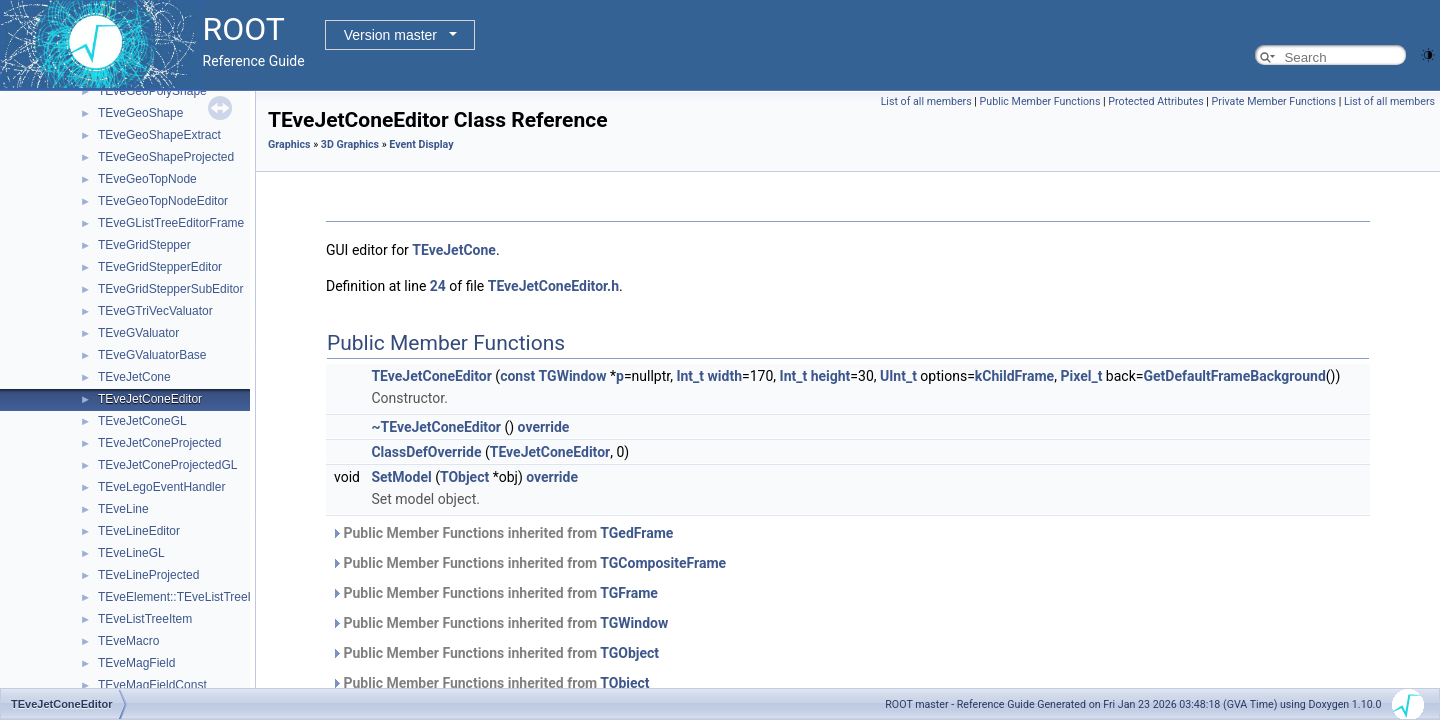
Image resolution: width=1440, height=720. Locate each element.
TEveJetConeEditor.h (553, 286)
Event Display (421, 144)
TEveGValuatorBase (152, 355)
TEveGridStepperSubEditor (170, 289)
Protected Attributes (1155, 101)
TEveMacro (128, 641)
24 (438, 286)
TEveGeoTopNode (147, 179)
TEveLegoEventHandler (161, 487)
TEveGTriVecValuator (155, 311)
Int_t (690, 376)
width (725, 376)
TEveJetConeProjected (159, 443)
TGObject (629, 653)
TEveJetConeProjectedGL (167, 465)
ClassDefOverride (426, 452)
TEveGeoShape (140, 113)
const (517, 376)
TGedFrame (636, 533)
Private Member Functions (1274, 101)
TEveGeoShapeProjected (166, 157)
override (544, 427)
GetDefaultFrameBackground (1234, 376)
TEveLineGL (131, 553)
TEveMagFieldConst (152, 685)
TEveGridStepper (144, 245)
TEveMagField (136, 663)
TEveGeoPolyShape (152, 91)
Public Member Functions (1040, 101)
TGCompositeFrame (663, 563)
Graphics (289, 144)
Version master (390, 35)
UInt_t (898, 376)
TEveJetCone (134, 377)
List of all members (926, 101)
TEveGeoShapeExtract (159, 135)
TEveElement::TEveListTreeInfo (183, 597)
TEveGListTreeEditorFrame (171, 223)
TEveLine (123, 509)
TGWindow (573, 376)
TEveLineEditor (139, 531)
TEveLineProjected (148, 575)
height (831, 376)
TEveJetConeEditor (150, 399)
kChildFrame (1014, 376)
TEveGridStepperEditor (160, 267)
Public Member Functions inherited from (502, 533)
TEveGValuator (138, 333)
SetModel (401, 477)
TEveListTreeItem (145, 619)
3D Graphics (350, 144)
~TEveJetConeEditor (436, 427)
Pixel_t (1081, 376)
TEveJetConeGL (142, 421)
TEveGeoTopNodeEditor (163, 201)
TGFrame (629, 593)
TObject (464, 477)
